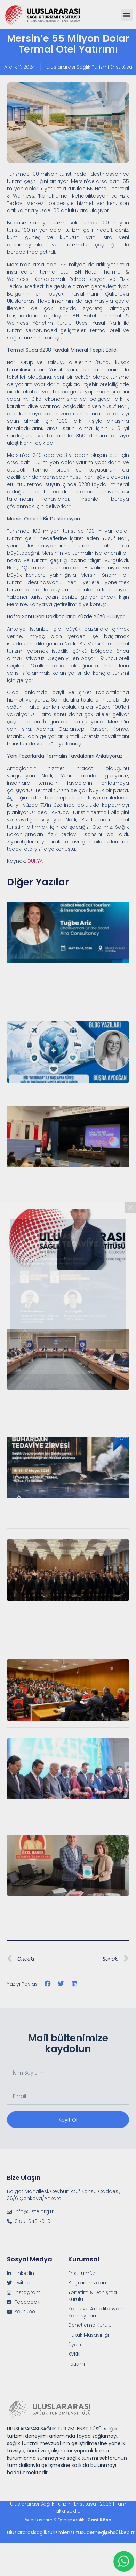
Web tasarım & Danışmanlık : (68, 2520)
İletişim (76, 2364)
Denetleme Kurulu (90, 2325)
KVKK (74, 2354)
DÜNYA (35, 861)
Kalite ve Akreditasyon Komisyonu (95, 2312)
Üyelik (75, 2344)
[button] (127, 15)
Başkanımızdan (87, 2282)
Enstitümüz (81, 2273)
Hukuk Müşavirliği (88, 2335)
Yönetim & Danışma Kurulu (92, 2296)
